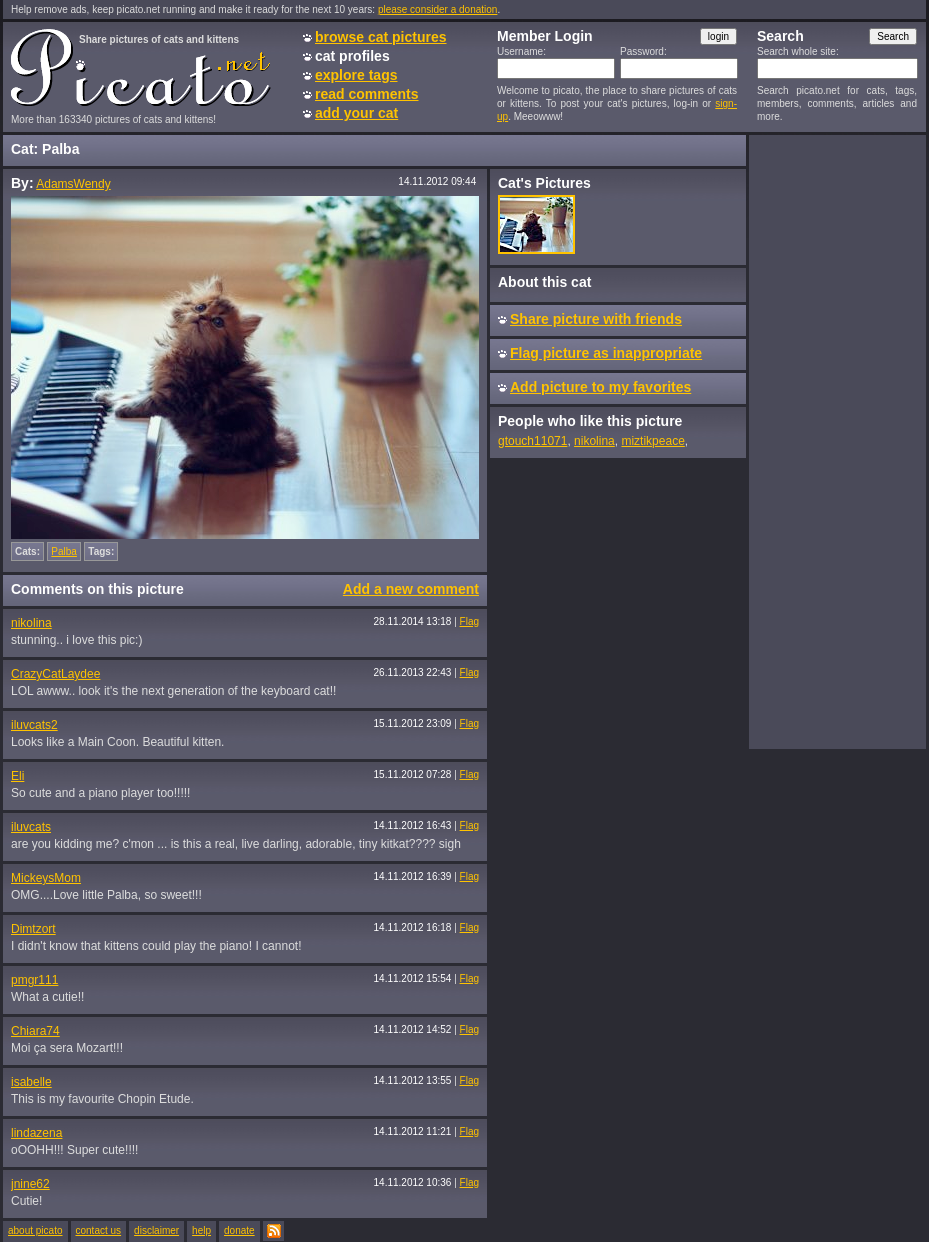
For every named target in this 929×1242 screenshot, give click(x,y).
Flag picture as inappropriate (606, 353)
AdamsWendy (73, 184)
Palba (64, 551)
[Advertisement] (837, 441)
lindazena (36, 1133)
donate (239, 1230)
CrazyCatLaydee (55, 674)
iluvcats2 (34, 725)
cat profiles (352, 56)
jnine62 (30, 1184)
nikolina (31, 623)
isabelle (31, 1082)
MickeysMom (46, 878)
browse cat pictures (381, 37)
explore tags (356, 75)
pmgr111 (34, 980)
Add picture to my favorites (600, 387)
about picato (35, 1230)
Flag (469, 621)
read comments (366, 94)
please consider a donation (438, 9)
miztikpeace (652, 441)
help (201, 1230)
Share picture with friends (596, 319)
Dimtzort (33, 929)
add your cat (356, 113)
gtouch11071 (532, 441)
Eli (17, 776)
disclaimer (156, 1230)
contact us (99, 1230)
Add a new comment (411, 589)
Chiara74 (35, 1031)
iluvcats (31, 827)
